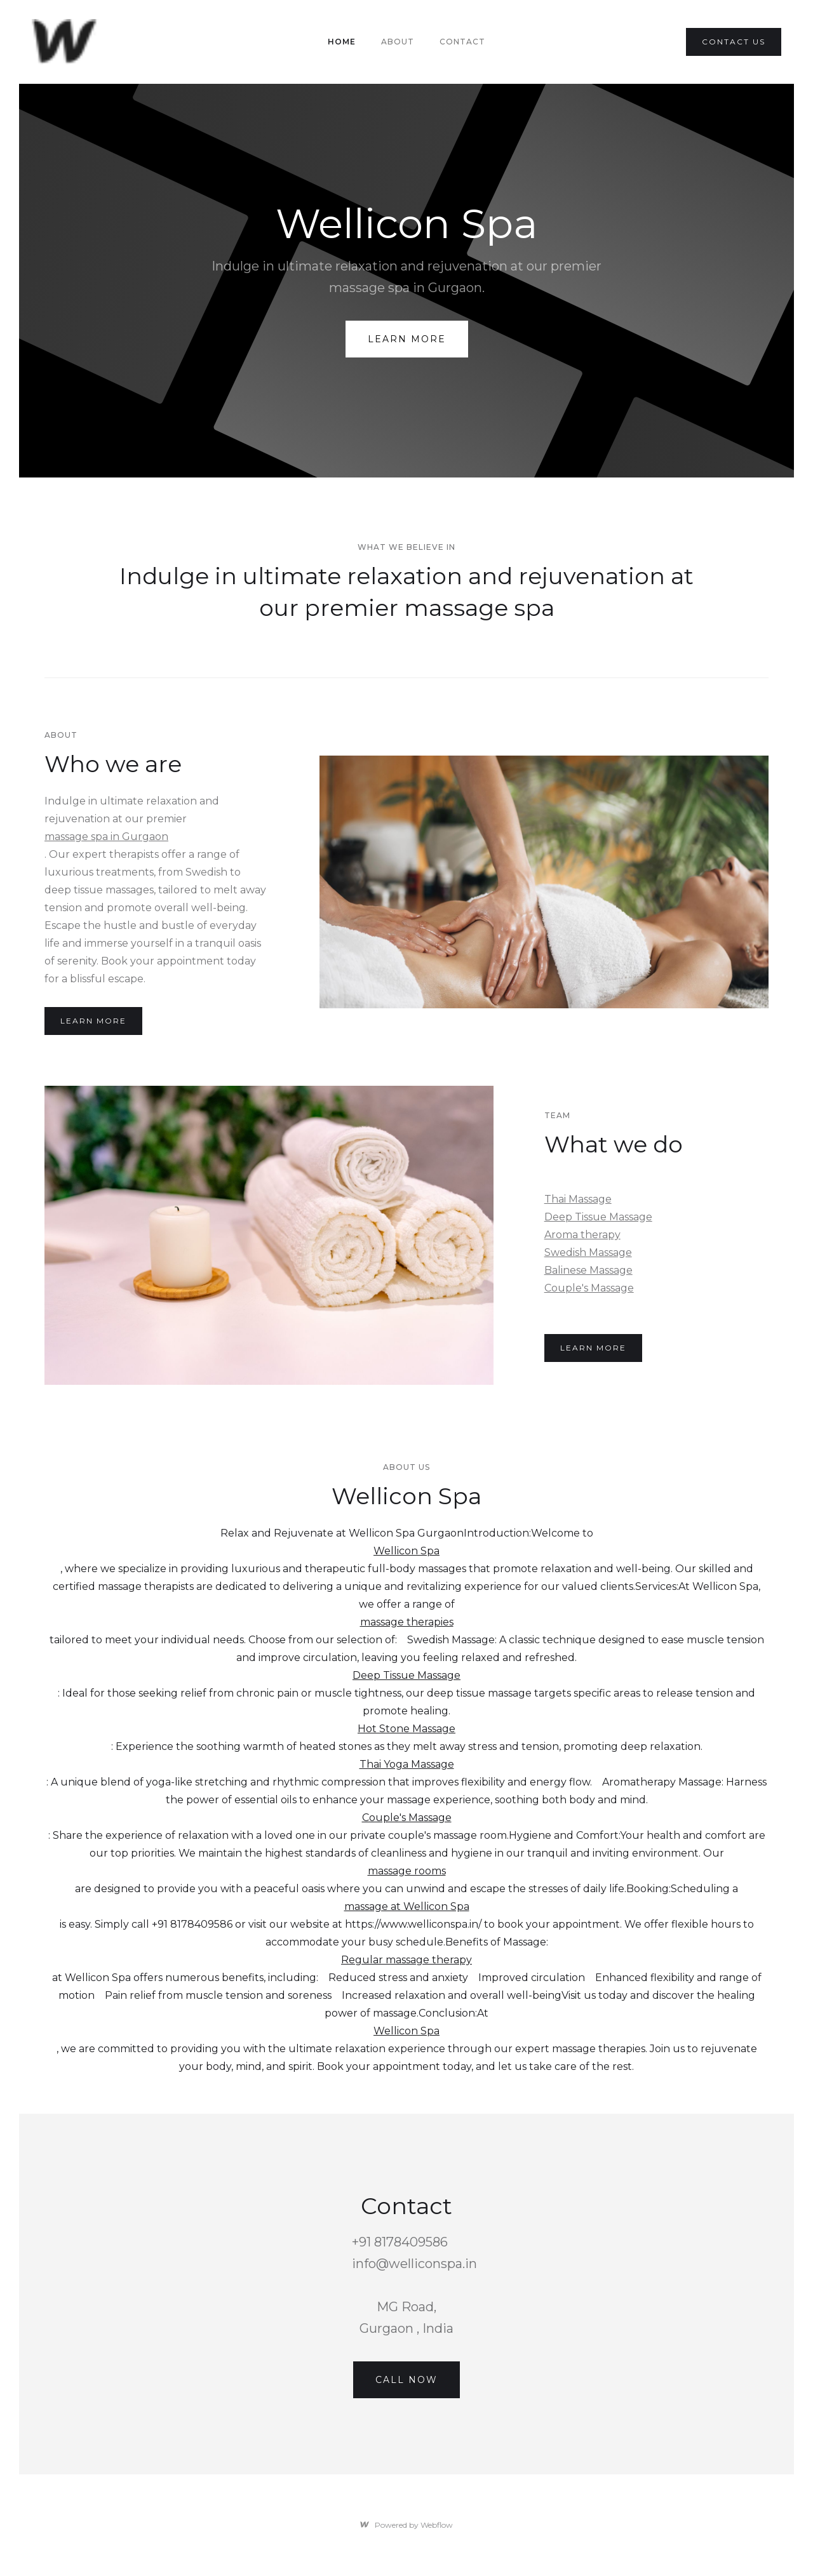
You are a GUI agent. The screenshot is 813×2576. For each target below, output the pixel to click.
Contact (462, 41)
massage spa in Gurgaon (106, 837)
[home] (66, 42)
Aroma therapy (582, 1235)
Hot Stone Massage (406, 1729)
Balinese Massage (588, 1270)
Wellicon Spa (406, 1551)
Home (342, 41)
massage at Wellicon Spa (406, 1906)
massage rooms (407, 1871)
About (397, 41)
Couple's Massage (589, 1288)
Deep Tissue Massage (598, 1217)
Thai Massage (578, 1199)
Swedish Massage (588, 1252)
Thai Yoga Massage (406, 1764)
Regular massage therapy (406, 1960)
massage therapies (407, 1622)
